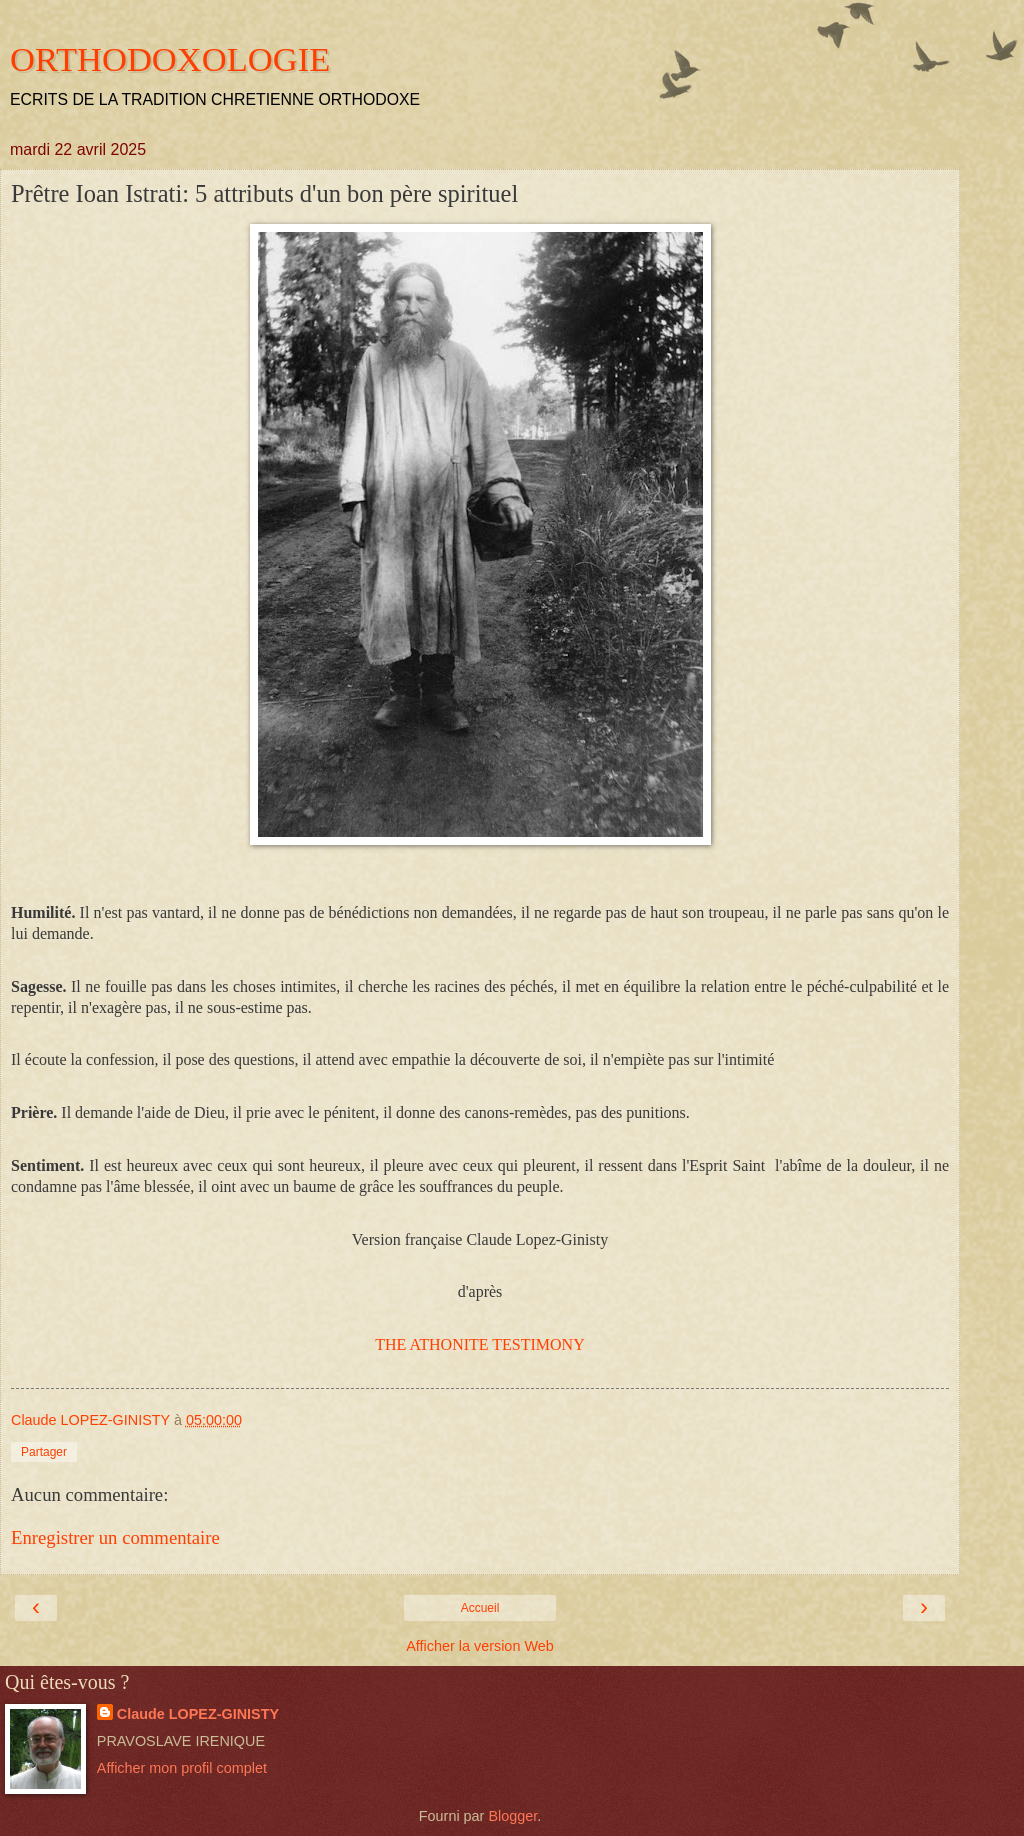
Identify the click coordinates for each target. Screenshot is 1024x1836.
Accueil (480, 1608)
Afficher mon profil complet (182, 1768)
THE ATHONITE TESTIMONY (479, 1344)
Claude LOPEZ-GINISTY (198, 1714)
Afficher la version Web (479, 1646)
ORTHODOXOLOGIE (170, 59)
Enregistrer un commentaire (115, 1537)
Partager (44, 1452)
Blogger (512, 1816)
